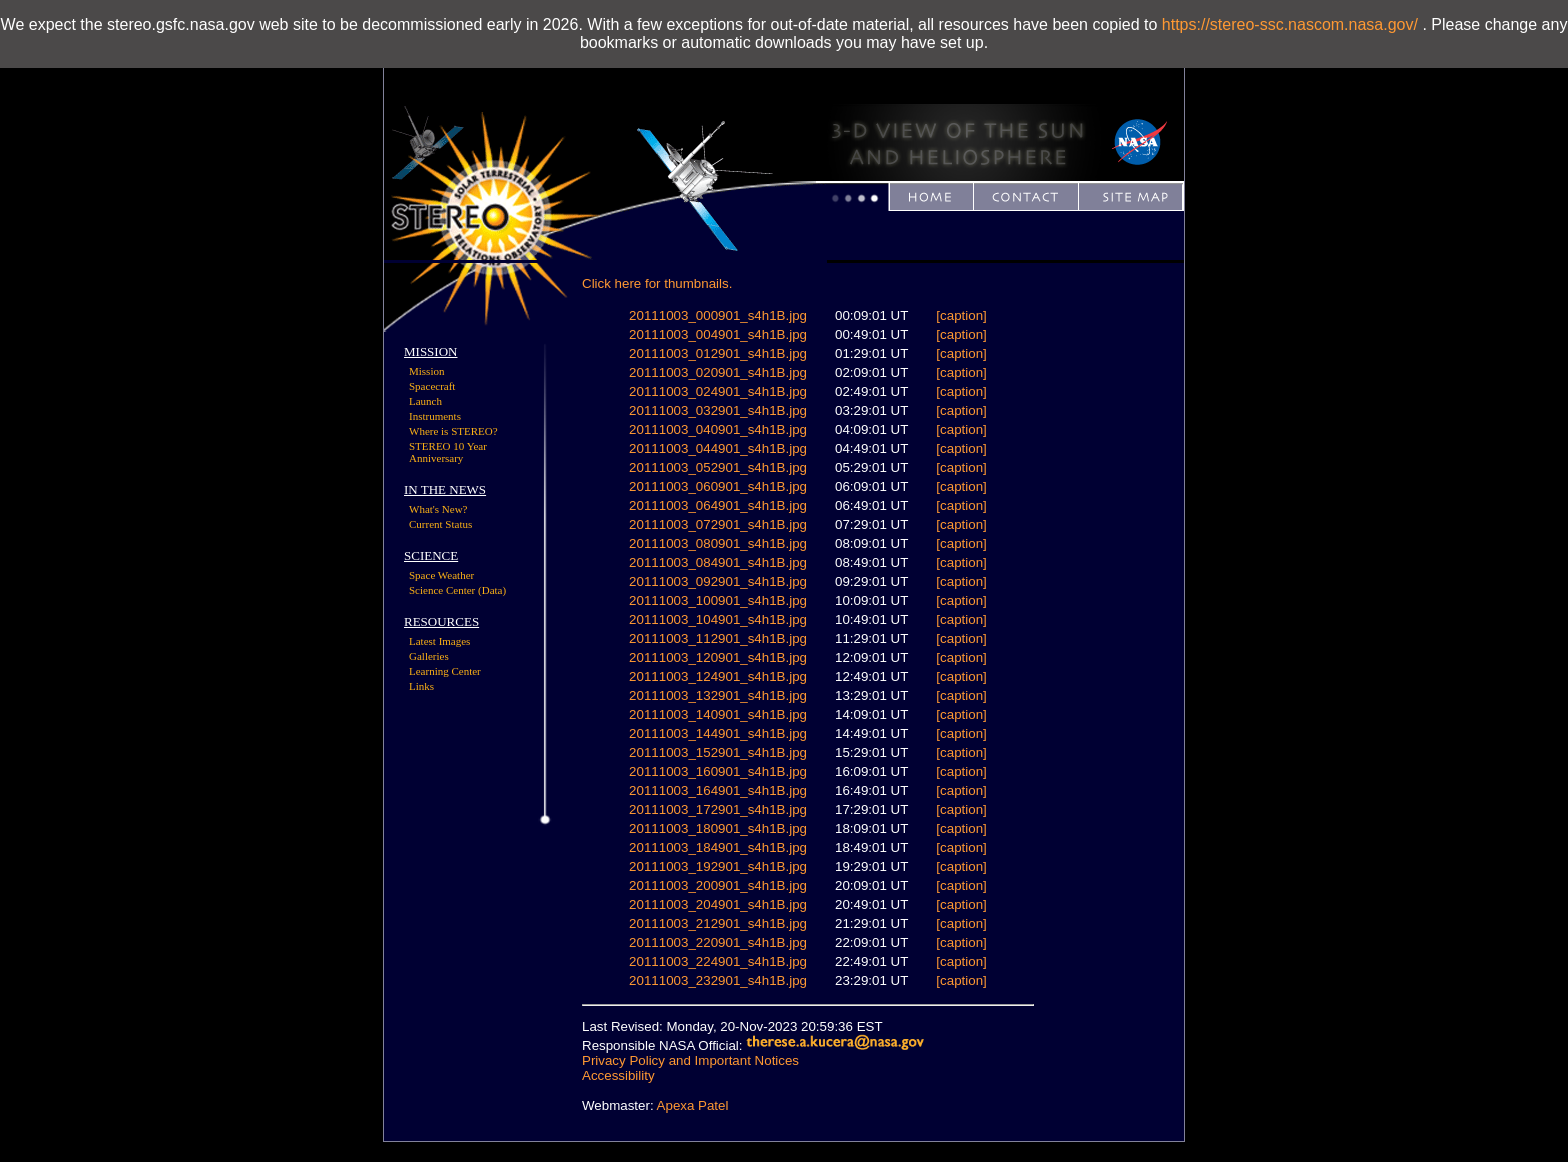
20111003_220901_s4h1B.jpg (718, 942)
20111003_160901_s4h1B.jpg (718, 771)
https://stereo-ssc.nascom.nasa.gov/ (1290, 24)
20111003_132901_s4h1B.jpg (718, 695)
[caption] (961, 315)
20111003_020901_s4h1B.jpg (718, 372)
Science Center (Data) (457, 590)
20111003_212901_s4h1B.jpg (718, 923)
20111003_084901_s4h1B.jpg (718, 562)
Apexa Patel (693, 1105)
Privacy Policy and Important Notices (690, 1060)
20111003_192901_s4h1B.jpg (718, 866)
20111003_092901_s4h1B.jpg (718, 581)
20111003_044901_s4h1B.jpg (718, 448)
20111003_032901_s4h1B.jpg (718, 410)
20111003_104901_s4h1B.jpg (718, 619)
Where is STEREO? (453, 431)
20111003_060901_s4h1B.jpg (718, 486)
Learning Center (445, 671)
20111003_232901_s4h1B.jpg (718, 980)
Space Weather (441, 575)
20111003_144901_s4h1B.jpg (718, 733)
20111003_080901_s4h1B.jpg (718, 543)
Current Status (440, 524)
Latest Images (439, 641)
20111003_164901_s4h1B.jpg (718, 790)
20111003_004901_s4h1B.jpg (718, 334)
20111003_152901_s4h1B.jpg (718, 752)
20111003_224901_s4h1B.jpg (718, 961)
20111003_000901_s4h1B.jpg (718, 315)
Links (421, 686)
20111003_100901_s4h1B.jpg (718, 600)
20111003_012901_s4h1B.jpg (718, 353)
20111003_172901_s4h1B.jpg (718, 809)
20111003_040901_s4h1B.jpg (718, 429)
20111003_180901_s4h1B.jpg (718, 828)
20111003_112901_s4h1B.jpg (718, 638)
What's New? (438, 509)
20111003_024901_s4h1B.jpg (718, 391)
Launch (425, 401)
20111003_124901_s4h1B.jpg (718, 676)
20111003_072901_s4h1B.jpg (718, 524)
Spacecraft (432, 386)
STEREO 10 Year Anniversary (448, 452)
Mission (426, 371)
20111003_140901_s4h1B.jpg (718, 714)
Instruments (435, 416)
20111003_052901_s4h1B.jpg (718, 467)
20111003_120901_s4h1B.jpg (718, 657)
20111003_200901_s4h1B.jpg (718, 885)
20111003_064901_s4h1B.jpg (718, 505)
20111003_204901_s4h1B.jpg (718, 904)
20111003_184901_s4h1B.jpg (718, 847)
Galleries (429, 656)
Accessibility (618, 1075)
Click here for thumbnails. (657, 283)
